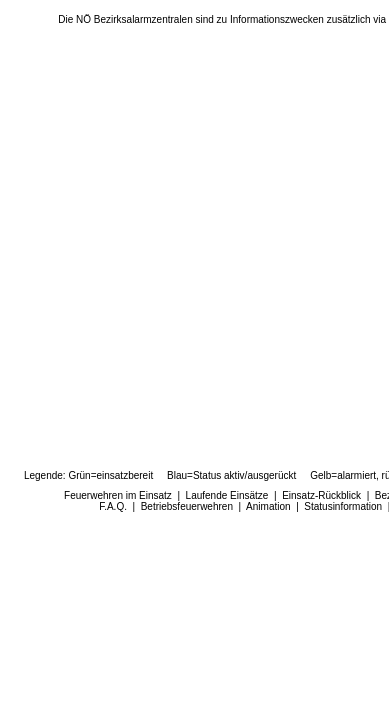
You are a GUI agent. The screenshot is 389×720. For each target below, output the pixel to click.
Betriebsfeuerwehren (187, 506)
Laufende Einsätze (227, 495)
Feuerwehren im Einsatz (118, 495)
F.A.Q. (113, 506)
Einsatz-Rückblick (321, 495)
